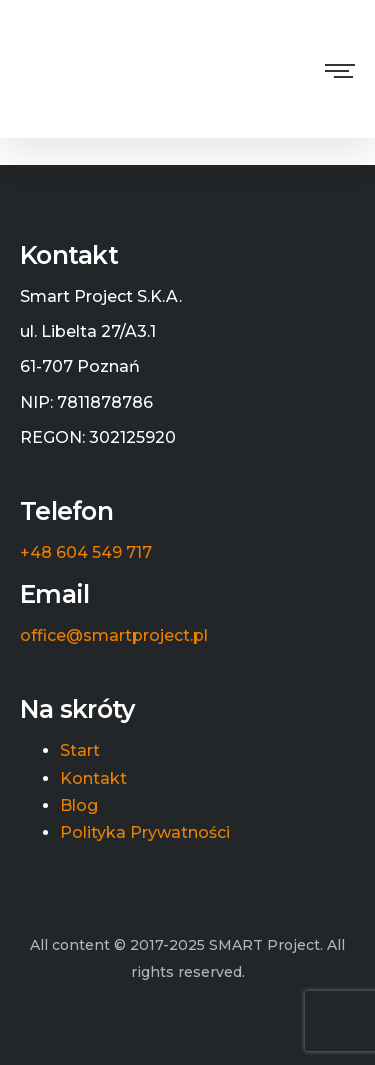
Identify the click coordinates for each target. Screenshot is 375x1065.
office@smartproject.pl (114, 636)
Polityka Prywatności (145, 833)
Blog (79, 806)
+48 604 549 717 (86, 553)
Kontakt (93, 779)
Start (80, 751)
